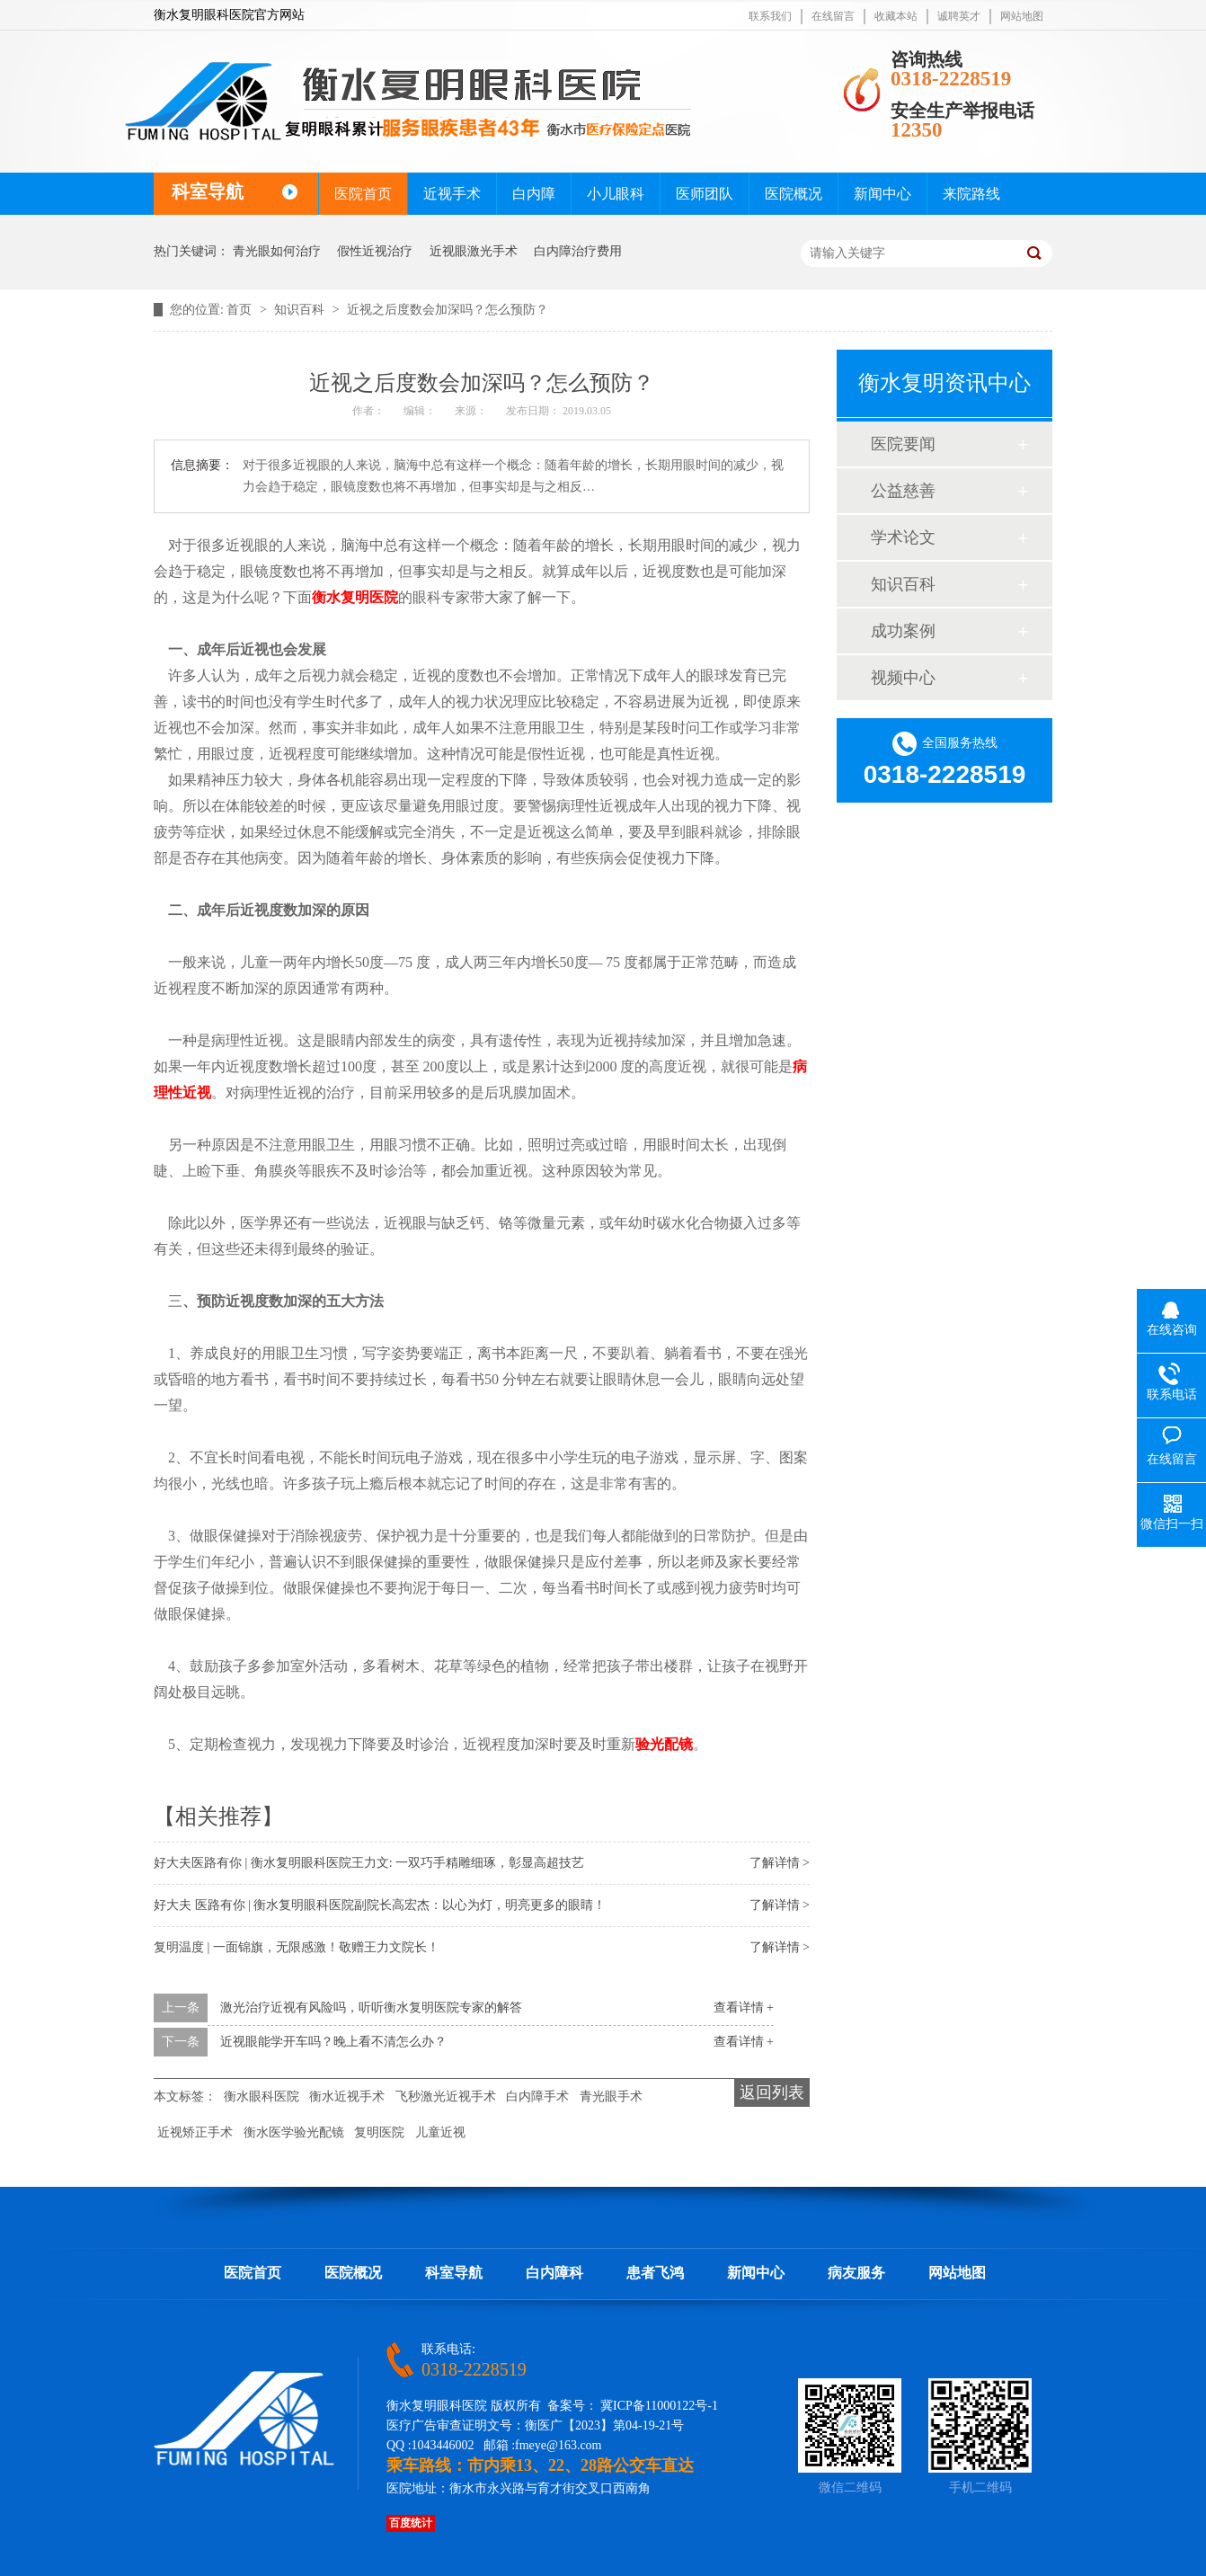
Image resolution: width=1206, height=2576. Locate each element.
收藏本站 (896, 16)
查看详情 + (744, 2007)
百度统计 (410, 2523)
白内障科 (554, 2272)
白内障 (533, 193)
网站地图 (1021, 16)
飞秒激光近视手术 (445, 2096)
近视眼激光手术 (474, 251)
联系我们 (770, 16)
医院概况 (793, 193)
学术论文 (903, 537)
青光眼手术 (611, 2096)
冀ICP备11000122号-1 (659, 2405)
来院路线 (971, 193)
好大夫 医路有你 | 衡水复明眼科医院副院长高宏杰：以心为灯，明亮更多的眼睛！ (380, 1905)
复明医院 (379, 2132)
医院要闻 (903, 444)
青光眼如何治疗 (277, 251)
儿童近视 (440, 2132)
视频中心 (903, 678)
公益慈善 (903, 491)
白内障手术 (537, 2096)
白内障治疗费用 (578, 251)
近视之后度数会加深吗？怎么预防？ (447, 309)
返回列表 (772, 2092)
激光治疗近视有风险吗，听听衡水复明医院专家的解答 (371, 2007)
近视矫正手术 (195, 2132)
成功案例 (903, 631)
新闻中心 (882, 193)
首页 (240, 309)
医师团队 (704, 193)
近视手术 (452, 193)
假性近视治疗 (374, 251)
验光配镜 (664, 1744)
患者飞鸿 (655, 2272)
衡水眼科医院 (261, 2096)
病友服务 (856, 2272)
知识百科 (301, 309)
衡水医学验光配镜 (294, 2132)
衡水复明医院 (355, 597)
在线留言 (833, 16)
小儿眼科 (615, 193)
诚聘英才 (958, 16)
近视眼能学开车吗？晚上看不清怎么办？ (333, 2041)
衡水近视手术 (347, 2096)
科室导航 (454, 2272)
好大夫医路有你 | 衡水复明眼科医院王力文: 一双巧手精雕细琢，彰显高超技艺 (369, 1863)
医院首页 (363, 193)
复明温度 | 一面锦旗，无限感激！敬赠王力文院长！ (296, 1947)
